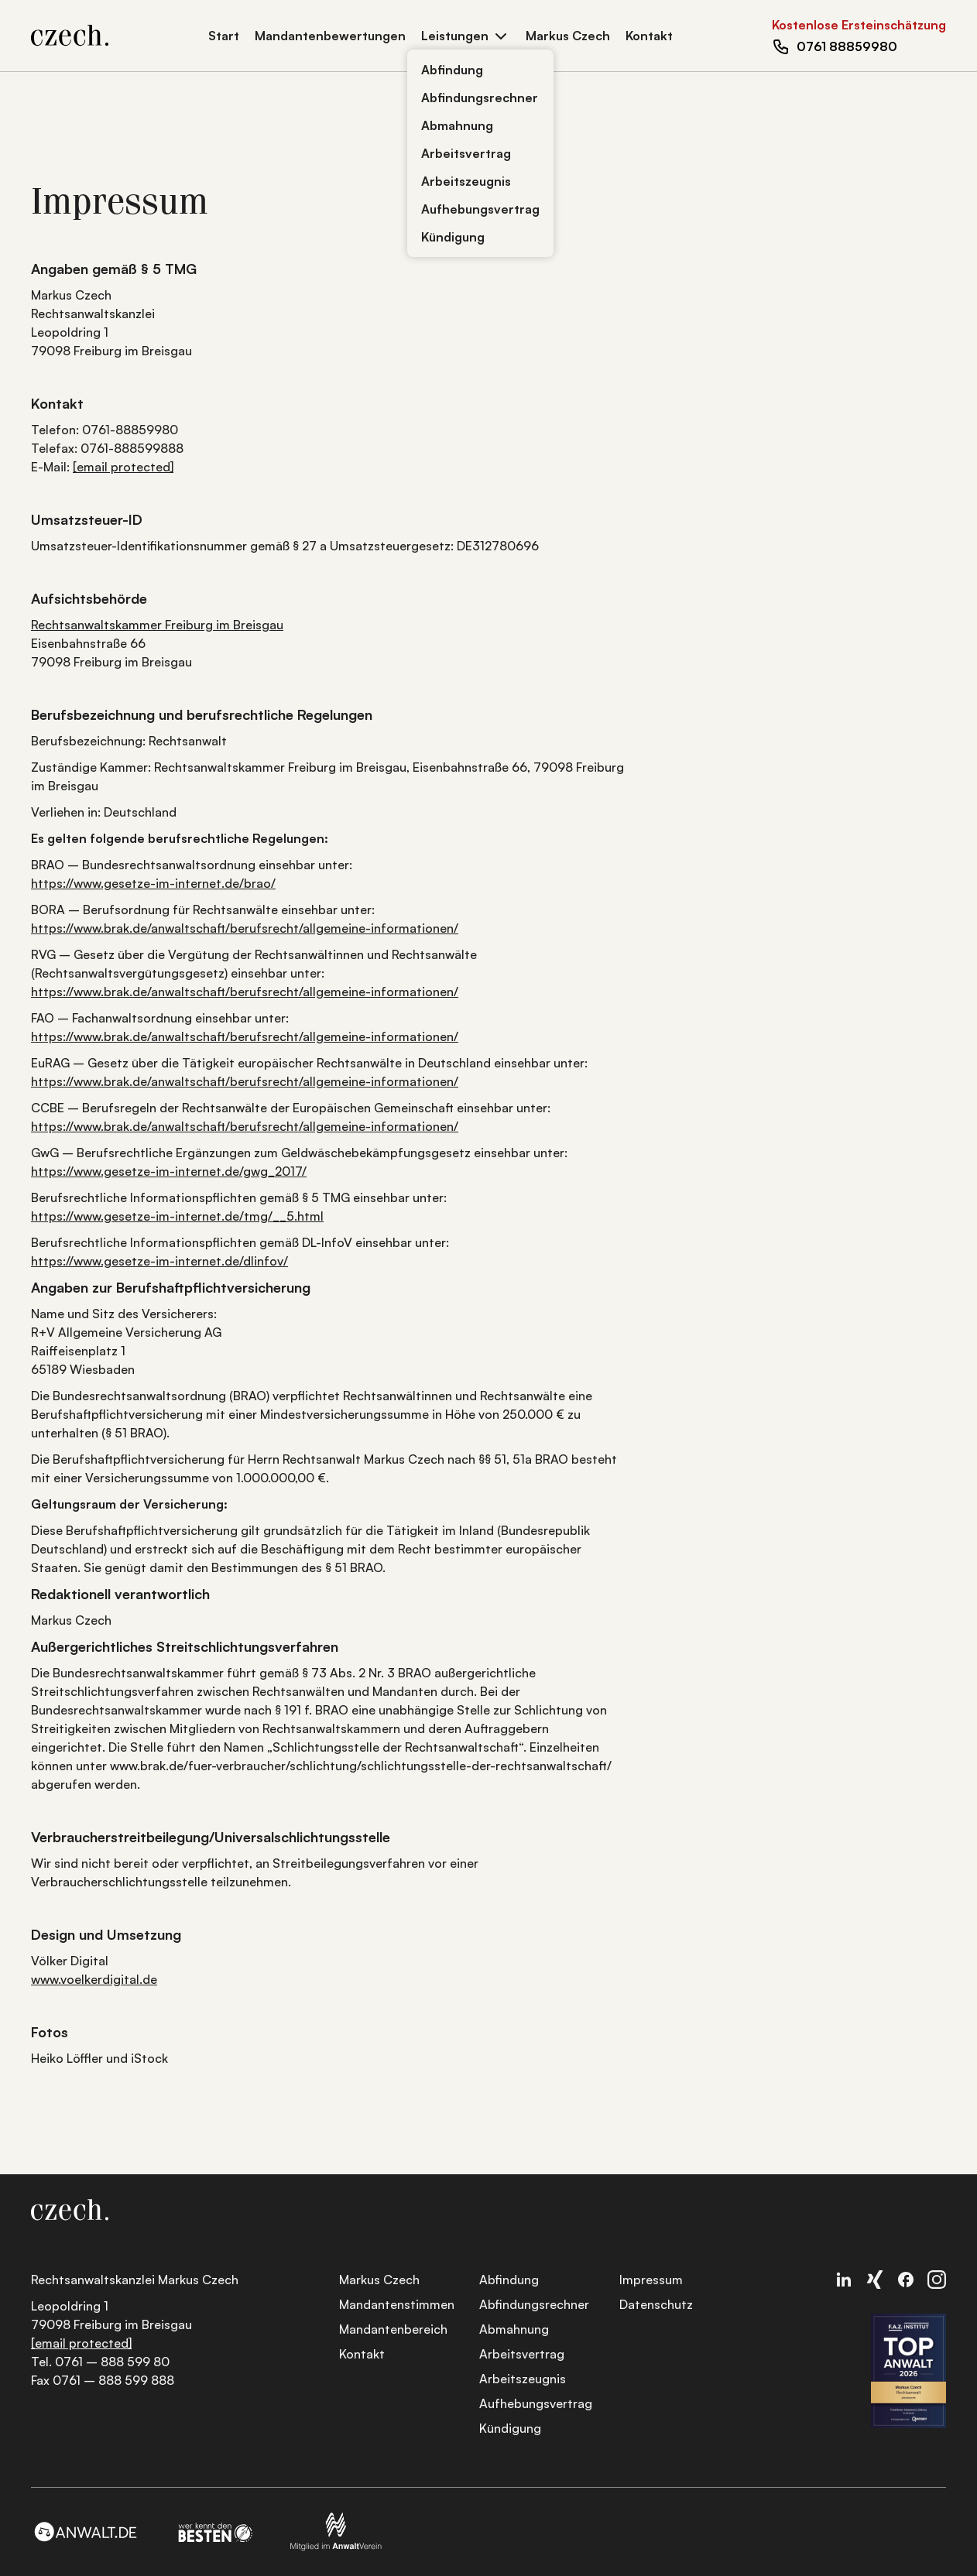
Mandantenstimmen (396, 2304)
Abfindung (452, 69)
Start (223, 35)
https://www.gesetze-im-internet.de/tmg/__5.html (177, 1216)
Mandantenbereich (393, 2329)
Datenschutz (656, 2304)
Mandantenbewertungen (330, 35)
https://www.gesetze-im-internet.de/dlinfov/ (159, 1261)
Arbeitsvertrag (466, 153)
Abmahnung (457, 125)
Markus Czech (568, 35)
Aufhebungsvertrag (480, 209)
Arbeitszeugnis (466, 181)
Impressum (651, 2279)
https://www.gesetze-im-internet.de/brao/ (153, 883)
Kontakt (649, 35)
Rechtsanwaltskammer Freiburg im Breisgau (157, 624)
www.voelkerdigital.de (94, 1979)
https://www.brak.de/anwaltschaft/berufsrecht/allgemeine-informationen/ (244, 928)
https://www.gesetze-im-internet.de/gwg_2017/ (169, 1171)
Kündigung (453, 237)
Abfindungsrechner (479, 97)
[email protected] (123, 466)
